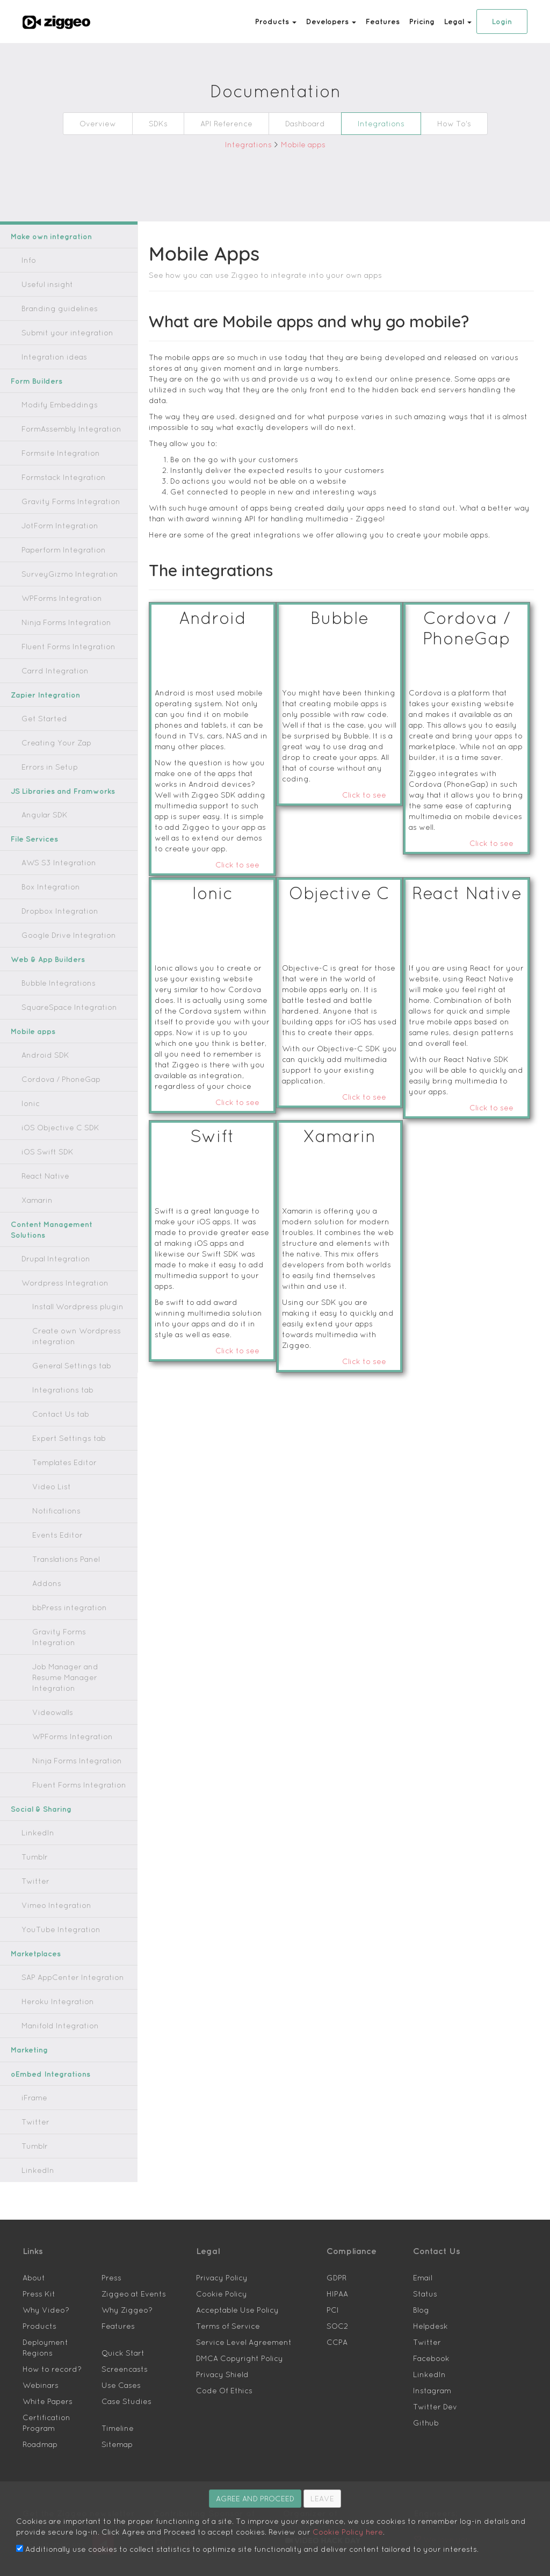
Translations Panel (60, 1548)
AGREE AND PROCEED (255, 2498)
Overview (113, 123)
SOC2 (336, 2294)
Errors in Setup (44, 767)
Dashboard (305, 123)
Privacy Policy (218, 2245)
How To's (437, 123)
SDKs (170, 123)
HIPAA (338, 2261)
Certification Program (55, 2374)
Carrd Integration (47, 670)
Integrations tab (55, 1379)
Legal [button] (460, 21)
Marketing (28, 2017)
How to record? (46, 2326)
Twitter (32, 1849)
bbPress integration (61, 1596)
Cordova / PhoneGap (52, 1079)
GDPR (336, 2245)
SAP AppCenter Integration (62, 1945)
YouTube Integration (52, 1897)
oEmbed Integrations (44, 2041)
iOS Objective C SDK (54, 1127)
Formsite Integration (52, 453)
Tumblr (32, 1824)
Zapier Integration (40, 695)
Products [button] (297, 21)
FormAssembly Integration (62, 429)
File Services (31, 839)
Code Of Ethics (219, 2358)
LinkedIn (35, 1800)
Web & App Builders (44, 959)
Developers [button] (345, 21)
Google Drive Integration (59, 935)
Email (422, 2245)
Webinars (37, 2342)
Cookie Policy (217, 2261)
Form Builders (34, 381)
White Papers (43, 2358)
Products (36, 2294)
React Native (41, 1176)
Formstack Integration (54, 477)
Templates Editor (58, 1451)
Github (423, 2390)
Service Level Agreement (234, 2310)
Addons (44, 1572)
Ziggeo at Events (127, 2261)
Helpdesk (427, 2294)
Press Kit (36, 2261)
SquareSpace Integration (58, 1007)
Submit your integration (57, 332)
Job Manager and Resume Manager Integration (71, 1650)
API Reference (234, 123)
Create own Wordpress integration (66, 1325)
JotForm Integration (51, 525)
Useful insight (42, 284)
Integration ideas (46, 357)
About (32, 2245)
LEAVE (322, 2498)
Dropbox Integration (52, 911)
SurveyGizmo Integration (59, 574)
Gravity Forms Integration (60, 501)
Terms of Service (221, 2294)
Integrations (372, 123)
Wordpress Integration (54, 1272)
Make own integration (46, 236)
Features (391, 21)
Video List (48, 1476)
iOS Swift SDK (44, 1151)
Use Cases (117, 2342)
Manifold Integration (52, 1993)
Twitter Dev (431, 2374)
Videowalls (49, 1680)
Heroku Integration (50, 1969)
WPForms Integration (54, 598)
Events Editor (53, 1524)
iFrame (32, 2065)
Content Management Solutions (61, 1224)
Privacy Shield (218, 2342)
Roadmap (37, 2390)
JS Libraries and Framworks (57, 791)
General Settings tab (62, 1355)
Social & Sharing (38, 1777)
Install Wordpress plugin (69, 1295)
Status (422, 2261)
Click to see (241, 821)
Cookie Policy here (176, 2531)
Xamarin (34, 1200)
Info (27, 260)
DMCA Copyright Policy (234, 2326)
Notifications (51, 1500)
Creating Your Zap (49, 742)
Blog (420, 2277)
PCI (332, 2277)
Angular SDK (42, 814)
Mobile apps (297, 144)
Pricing (426, 21)
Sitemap (114, 2390)
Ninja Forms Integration (57, 622)
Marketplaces (33, 1921)
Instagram (428, 2358)
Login (502, 21)
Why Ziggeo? (122, 2277)
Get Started (38, 718)
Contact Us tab (54, 1403)
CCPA (336, 2310)
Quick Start (119, 2310)
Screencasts (119, 2326)
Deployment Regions (54, 2310)
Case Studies (121, 2358)
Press (110, 2245)
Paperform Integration (54, 550)
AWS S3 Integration (51, 862)
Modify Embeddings (52, 404)
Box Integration (45, 886)
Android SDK (42, 1055)
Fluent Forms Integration (59, 646)
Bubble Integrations (51, 983)
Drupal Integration (49, 1248)
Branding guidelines (51, 308)
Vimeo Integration (48, 1873)
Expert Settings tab (61, 1427)
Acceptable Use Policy (230, 2277)
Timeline (115, 2374)
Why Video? (41, 2277)
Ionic (29, 1103)
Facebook (427, 2326)
